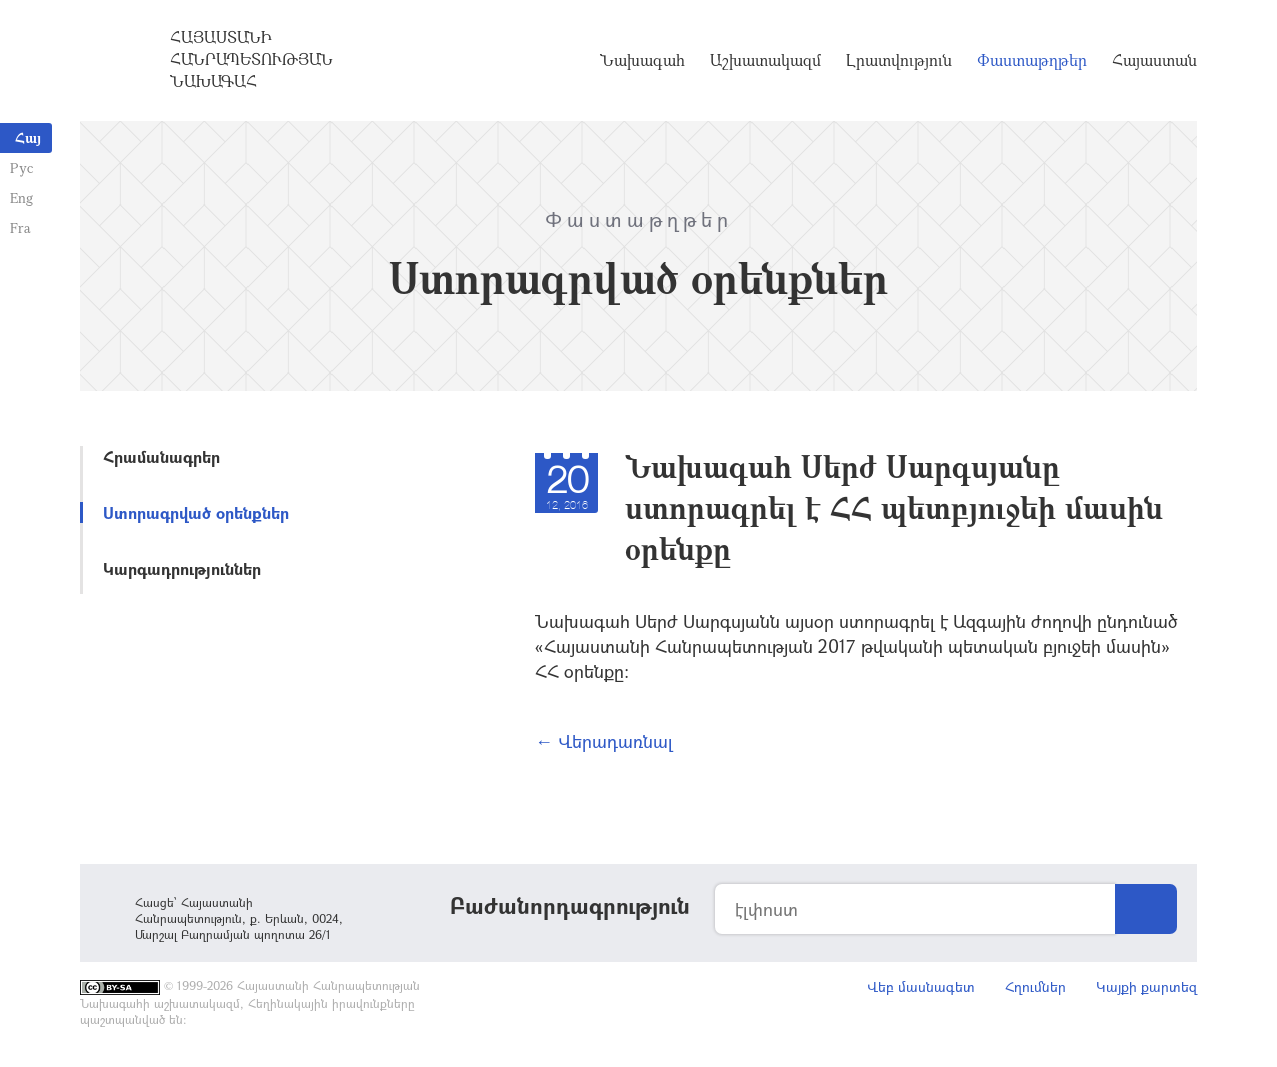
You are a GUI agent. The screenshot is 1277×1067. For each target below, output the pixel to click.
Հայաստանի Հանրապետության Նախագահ (251, 59)
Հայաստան (1154, 60)
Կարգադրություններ (182, 568)
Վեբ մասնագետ (921, 986)
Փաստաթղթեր (1032, 60)
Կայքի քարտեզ (1146, 986)
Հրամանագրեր (161, 456)
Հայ (28, 137)
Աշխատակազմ (765, 60)
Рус (21, 167)
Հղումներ (1035, 986)
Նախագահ (642, 60)
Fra (20, 227)
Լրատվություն (899, 60)
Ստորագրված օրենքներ (196, 512)
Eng (21, 197)
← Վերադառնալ (604, 741)
